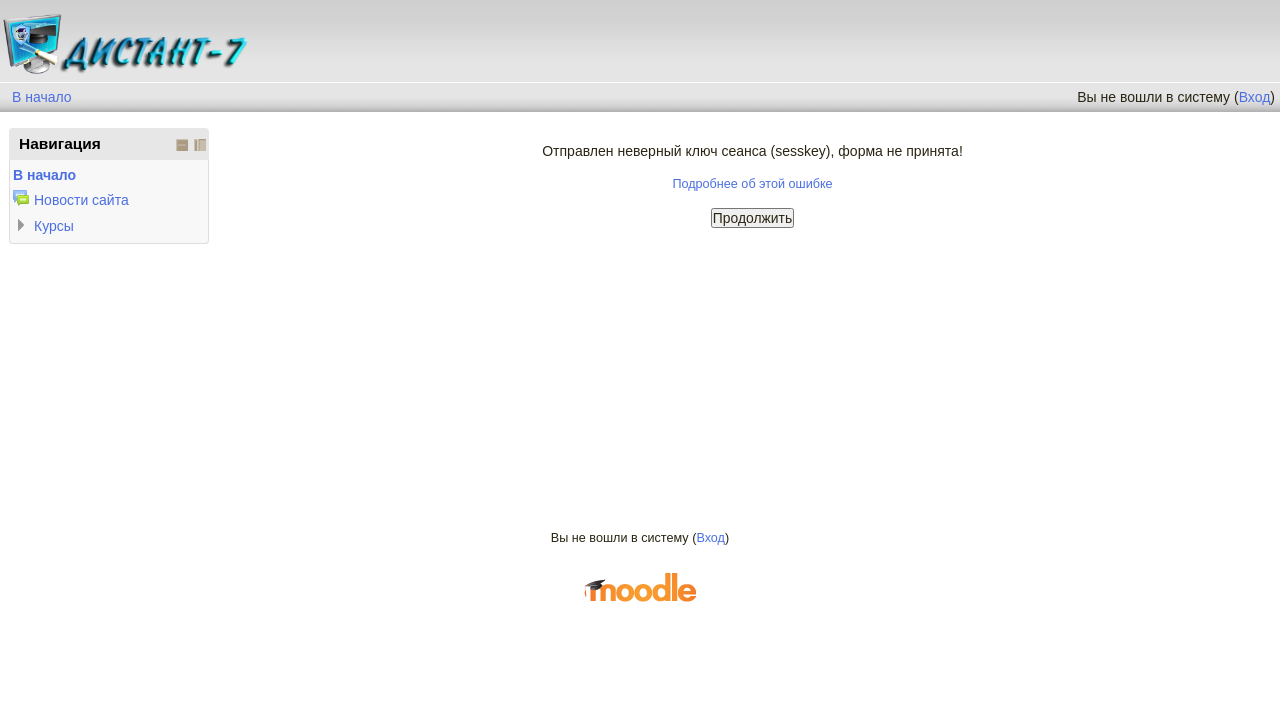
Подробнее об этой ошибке (752, 184)
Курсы (54, 226)
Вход (1255, 97)
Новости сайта (81, 200)
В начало (42, 97)
